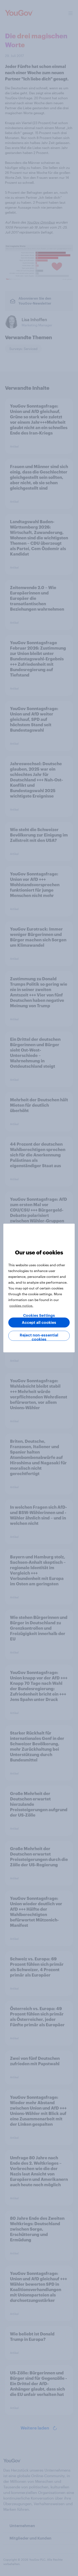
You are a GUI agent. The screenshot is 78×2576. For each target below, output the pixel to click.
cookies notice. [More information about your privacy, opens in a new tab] (21, 1305)
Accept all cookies (39, 1322)
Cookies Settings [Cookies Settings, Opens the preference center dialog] (39, 1315)
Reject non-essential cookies (39, 1337)
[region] (39, 1288)
